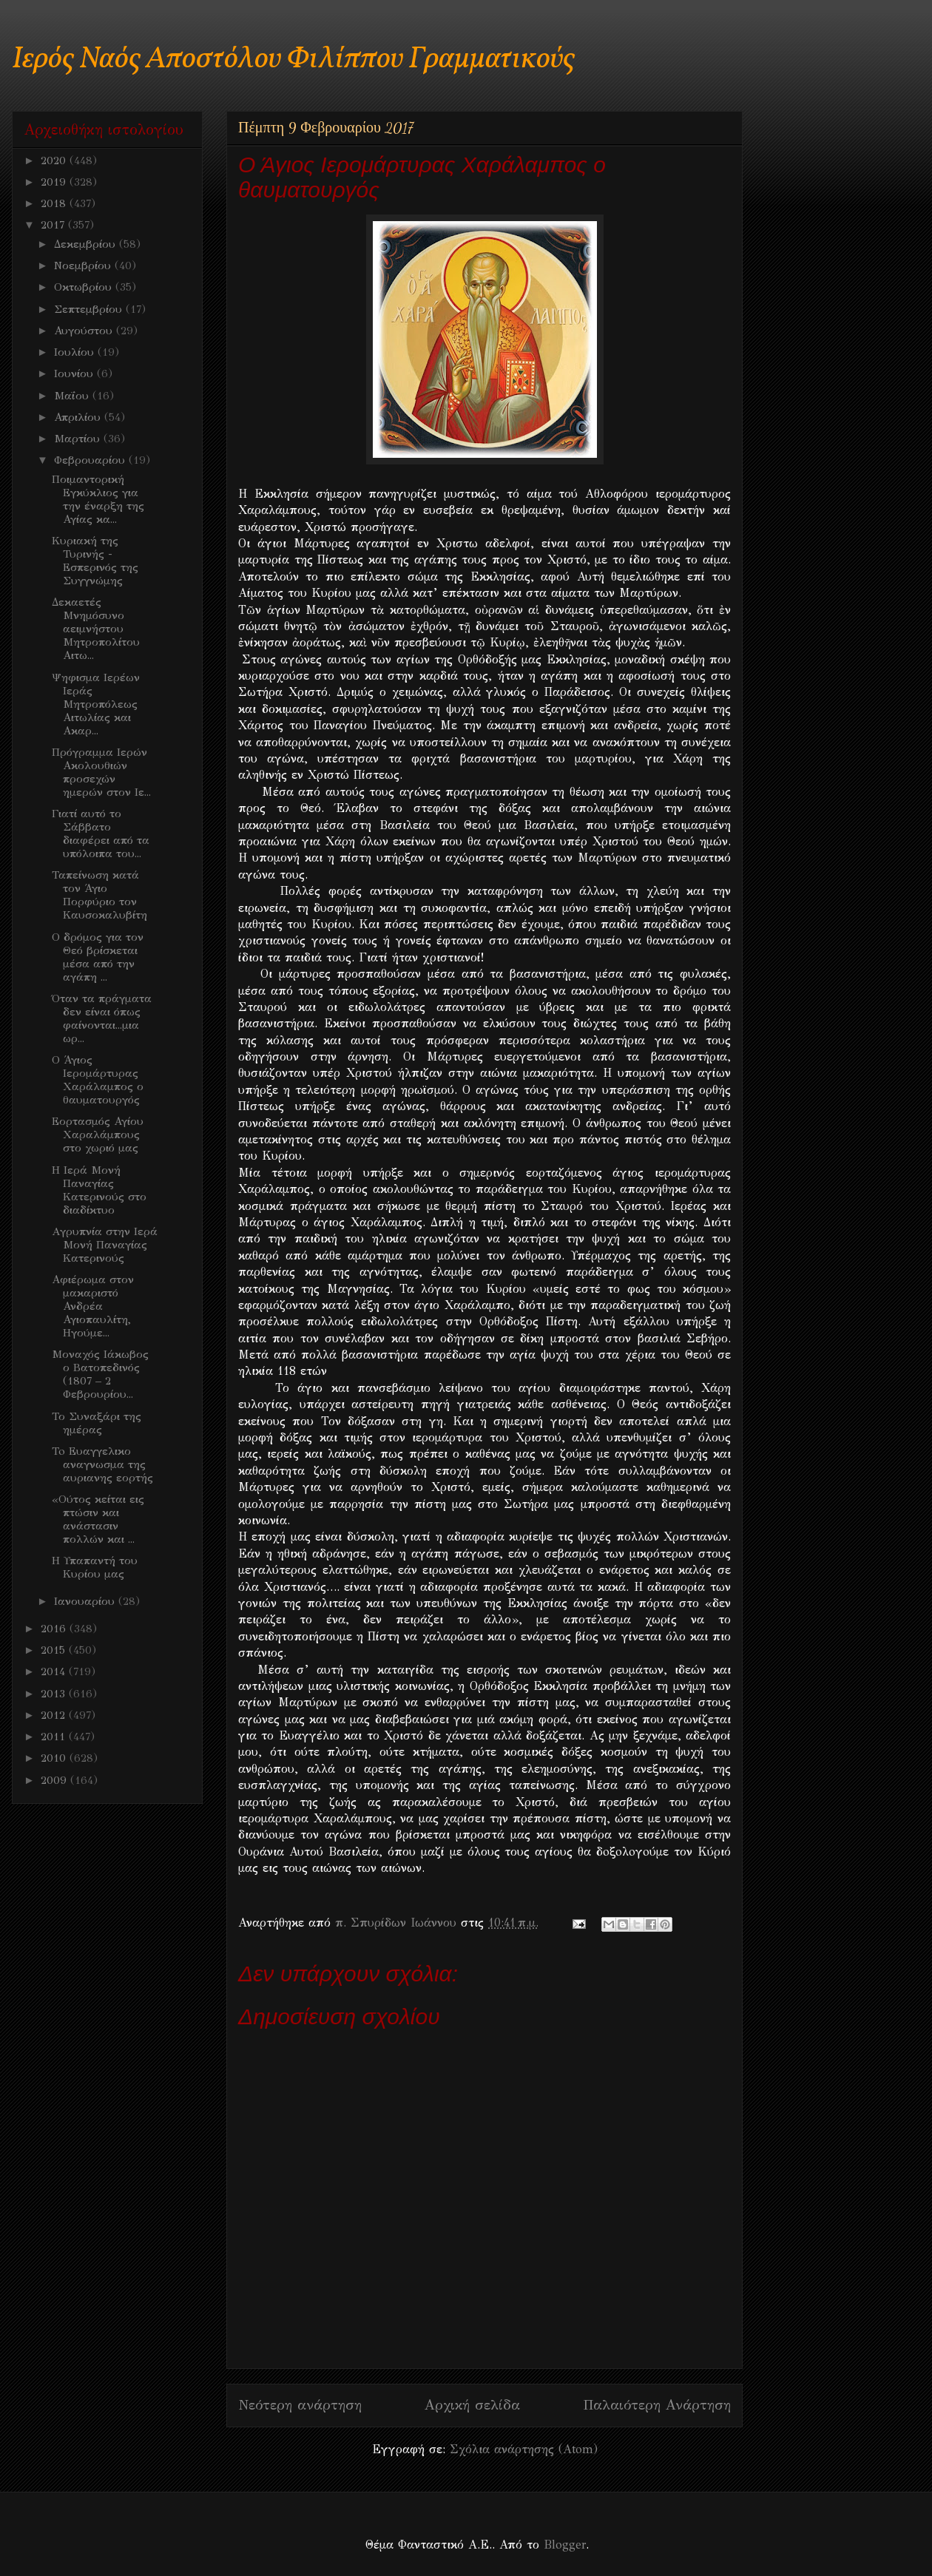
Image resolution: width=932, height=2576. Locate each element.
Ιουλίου (76, 352)
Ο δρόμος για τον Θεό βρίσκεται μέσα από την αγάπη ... (97, 957)
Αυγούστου (85, 330)
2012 (55, 1715)
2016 (55, 1628)
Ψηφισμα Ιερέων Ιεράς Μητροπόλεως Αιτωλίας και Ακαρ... (96, 704)
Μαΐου (73, 395)
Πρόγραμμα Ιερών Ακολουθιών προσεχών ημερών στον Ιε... (101, 772)
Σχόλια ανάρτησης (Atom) (524, 2449)
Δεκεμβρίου (86, 244)
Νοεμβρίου (84, 265)
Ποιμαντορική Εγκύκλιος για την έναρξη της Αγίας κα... (98, 499)
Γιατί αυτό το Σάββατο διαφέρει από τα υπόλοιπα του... (100, 833)
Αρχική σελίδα (472, 2404)
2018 (55, 203)
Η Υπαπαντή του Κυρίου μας (95, 1567)
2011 (55, 1736)
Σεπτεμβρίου (90, 309)
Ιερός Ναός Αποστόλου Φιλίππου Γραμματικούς (293, 59)
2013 (55, 1693)
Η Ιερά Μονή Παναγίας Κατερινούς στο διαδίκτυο (99, 1190)
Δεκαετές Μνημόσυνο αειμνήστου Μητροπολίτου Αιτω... (96, 628)
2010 (55, 1758)
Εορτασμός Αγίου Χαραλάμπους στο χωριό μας (97, 1135)
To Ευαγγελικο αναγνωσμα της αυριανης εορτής (102, 1464)
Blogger (565, 2545)
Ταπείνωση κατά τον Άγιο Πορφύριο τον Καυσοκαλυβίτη (99, 895)
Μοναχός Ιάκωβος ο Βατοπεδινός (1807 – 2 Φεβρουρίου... (100, 1374)
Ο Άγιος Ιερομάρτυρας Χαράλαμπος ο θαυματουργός (97, 1079)
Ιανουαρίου (86, 1601)
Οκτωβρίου (84, 287)
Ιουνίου (75, 373)
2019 (55, 182)
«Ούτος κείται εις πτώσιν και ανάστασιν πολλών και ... (98, 1519)
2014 (55, 1671)
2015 (55, 1650)
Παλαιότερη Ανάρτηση (657, 2404)
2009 (55, 1780)
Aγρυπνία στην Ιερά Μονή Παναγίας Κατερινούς (105, 1245)
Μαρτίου (79, 438)
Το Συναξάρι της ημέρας (96, 1423)
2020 (55, 160)
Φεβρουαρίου (91, 460)
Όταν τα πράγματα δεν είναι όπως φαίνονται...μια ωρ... (102, 1018)
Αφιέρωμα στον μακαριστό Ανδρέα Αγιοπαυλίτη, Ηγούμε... (93, 1306)
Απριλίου (79, 417)
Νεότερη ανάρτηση (300, 2404)
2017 (54, 224)
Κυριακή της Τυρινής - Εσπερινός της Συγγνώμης (95, 560)
